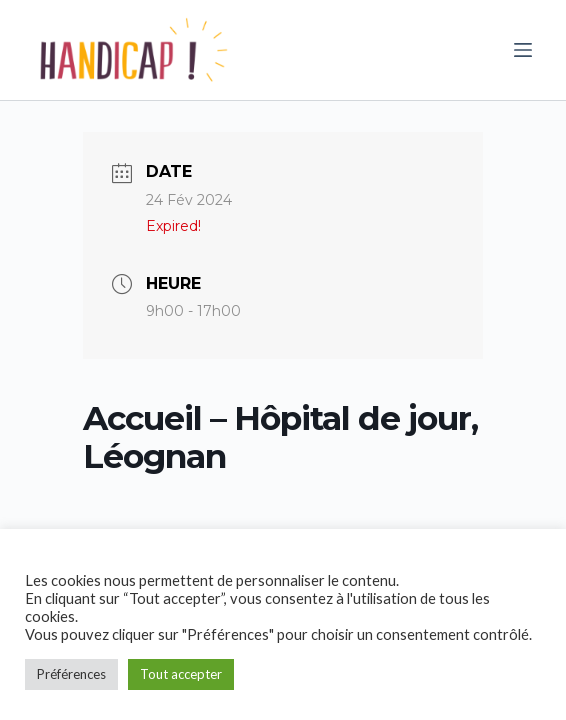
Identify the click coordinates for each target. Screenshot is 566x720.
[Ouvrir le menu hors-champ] (523, 50)
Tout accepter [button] (181, 674)
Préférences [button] (71, 674)
